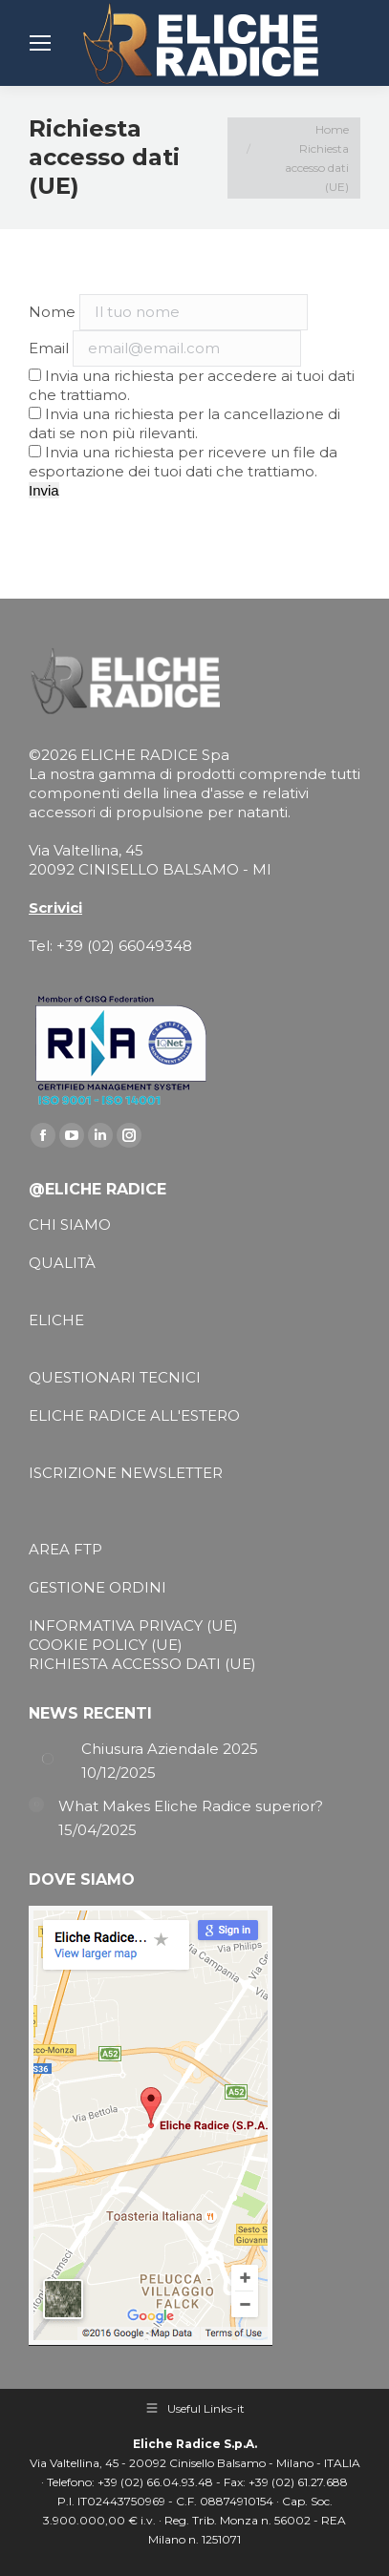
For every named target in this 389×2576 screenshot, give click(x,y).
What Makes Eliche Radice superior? (190, 1806)
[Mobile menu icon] (40, 43)
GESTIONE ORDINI (97, 1587)
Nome (52, 312)
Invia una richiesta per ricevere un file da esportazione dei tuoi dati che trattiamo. (183, 461)
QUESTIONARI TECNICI (115, 1377)
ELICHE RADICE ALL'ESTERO (134, 1415)
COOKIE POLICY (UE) (106, 1645)
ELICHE (56, 1320)
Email (49, 348)
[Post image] (48, 1759)
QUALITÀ (62, 1263)
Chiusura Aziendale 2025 (169, 1749)
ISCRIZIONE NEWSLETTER (126, 1473)
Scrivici (55, 907)
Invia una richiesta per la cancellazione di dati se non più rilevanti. (184, 423)
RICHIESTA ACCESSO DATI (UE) (142, 1664)
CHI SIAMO (70, 1224)
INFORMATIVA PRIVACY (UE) (133, 1625)
